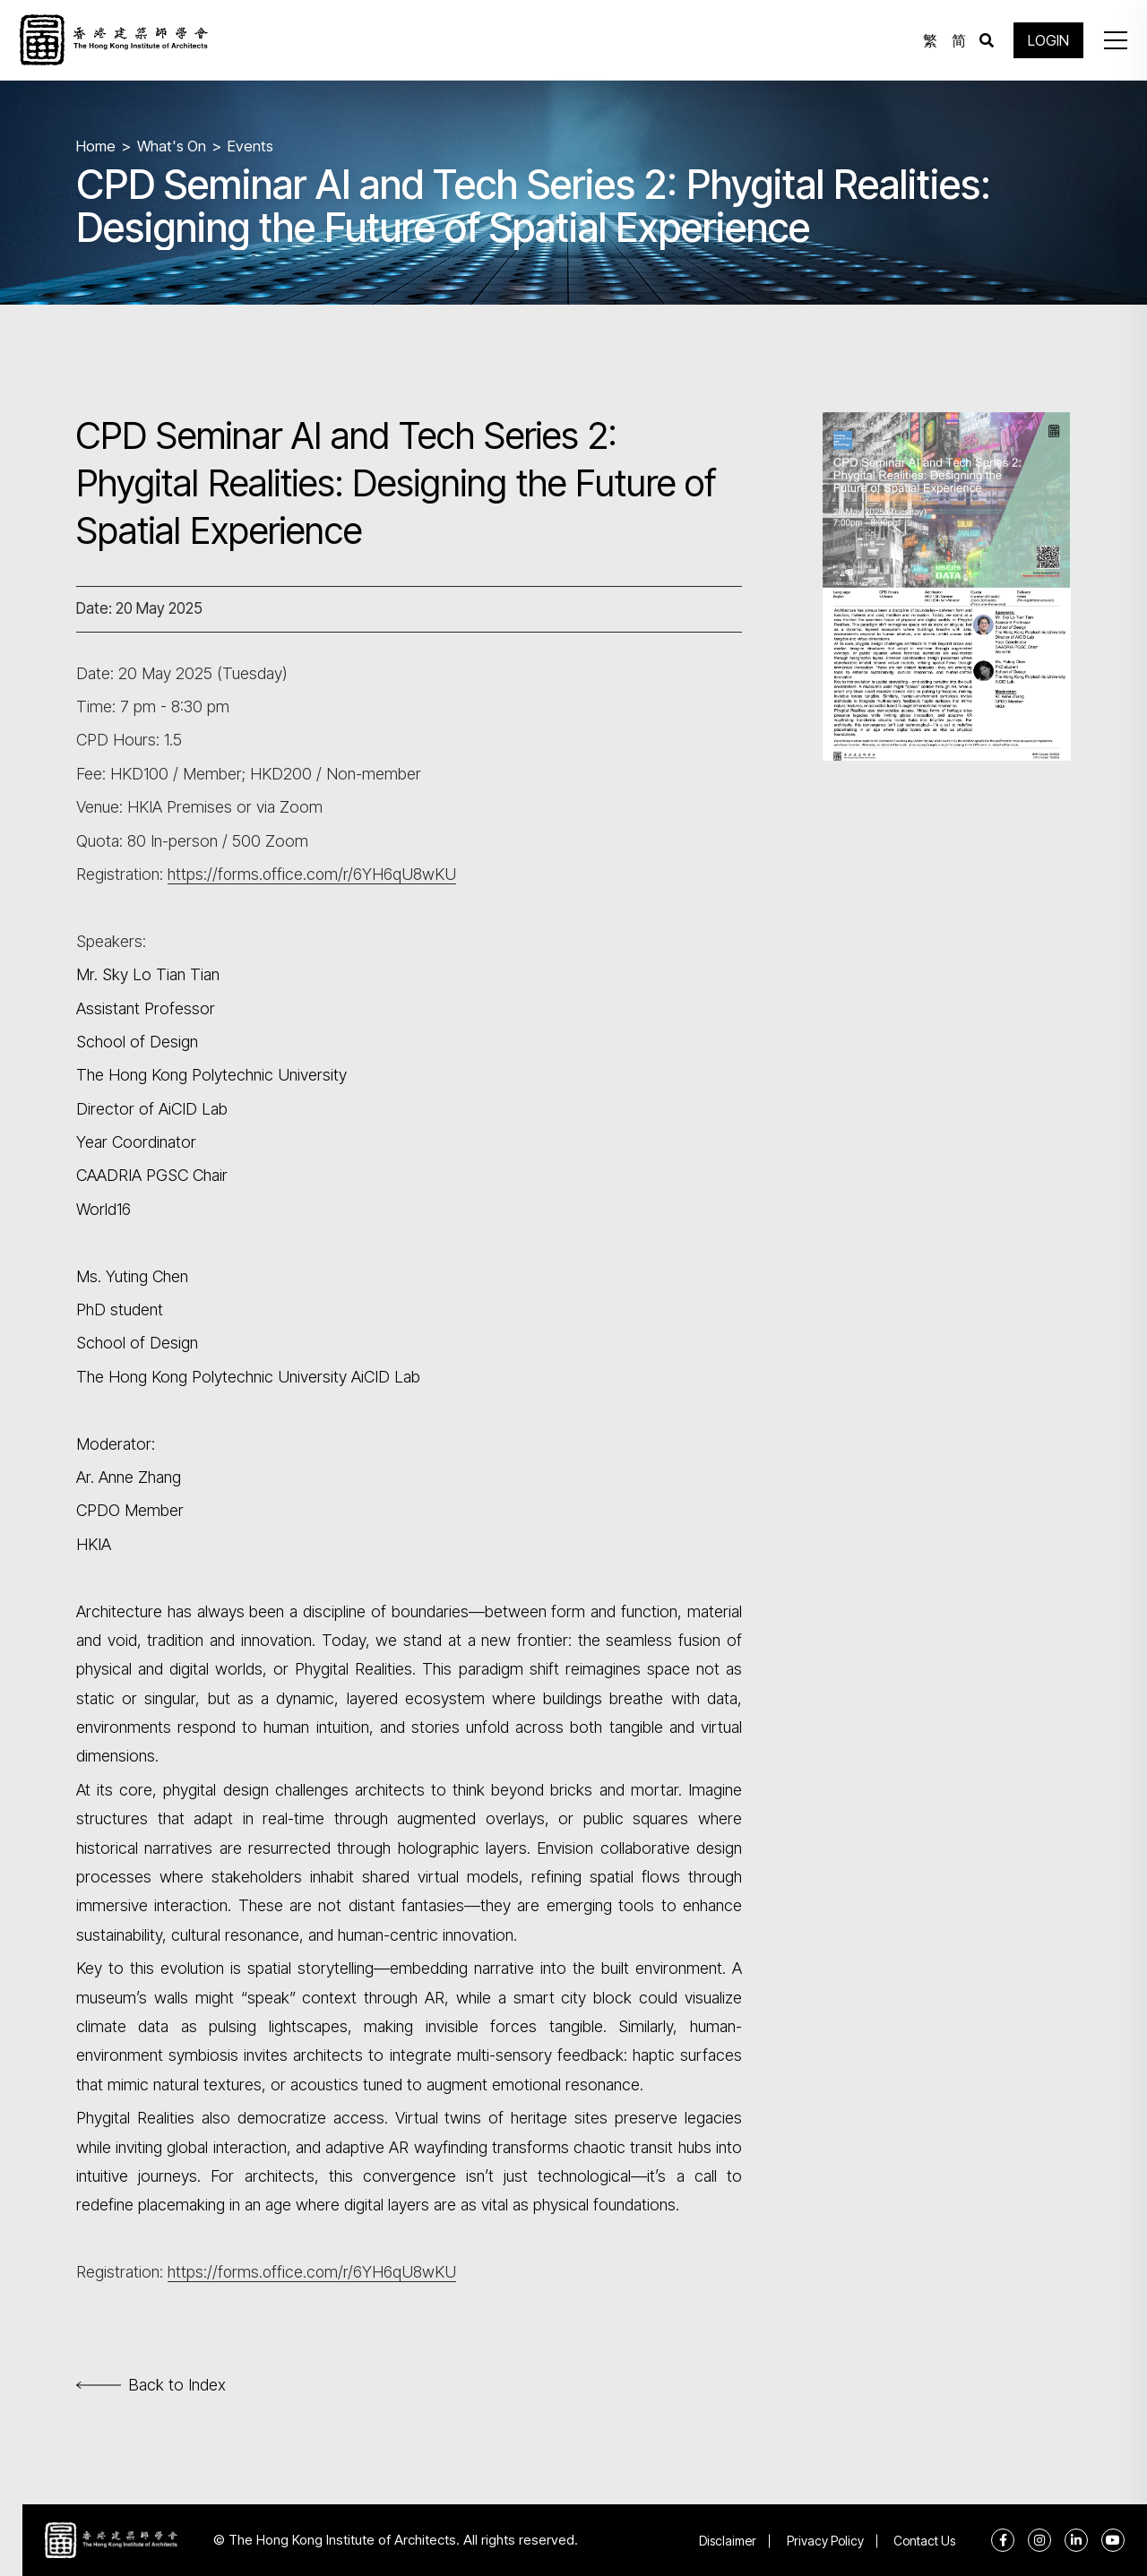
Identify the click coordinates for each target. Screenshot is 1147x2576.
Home (96, 146)
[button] (1114, 40)
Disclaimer (726, 2540)
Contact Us (924, 2540)
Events (251, 146)
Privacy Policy (824, 2540)
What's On (172, 146)
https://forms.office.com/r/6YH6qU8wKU (313, 874)
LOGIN (1048, 40)
